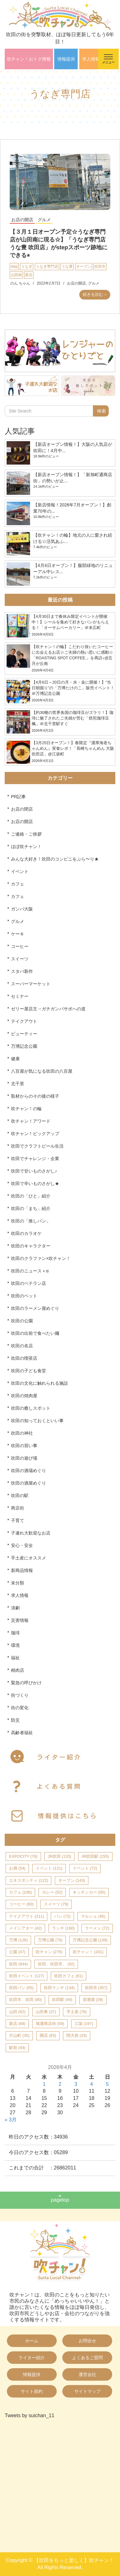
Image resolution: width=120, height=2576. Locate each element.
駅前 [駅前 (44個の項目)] (17, 2047)
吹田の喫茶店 (24, 1358)
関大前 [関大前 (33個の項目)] (76, 2035)
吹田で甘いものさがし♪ (34, 1170)
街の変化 (20, 1707)
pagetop (60, 2200)
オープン (83, 266)
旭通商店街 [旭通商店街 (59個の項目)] (50, 2023)
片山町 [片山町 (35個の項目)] (19, 2035)
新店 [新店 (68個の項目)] (17, 2023)
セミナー (20, 996)
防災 (15, 1720)
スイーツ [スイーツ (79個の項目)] (56, 1904)
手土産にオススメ (28, 1557)
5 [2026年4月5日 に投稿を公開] (107, 2084)
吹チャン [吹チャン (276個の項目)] (49, 1951)
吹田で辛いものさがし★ (35, 1183)
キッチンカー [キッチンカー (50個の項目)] (89, 1892)
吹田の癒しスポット (30, 1408)
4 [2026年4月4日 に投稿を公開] (91, 2084)
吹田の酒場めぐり (28, 1470)
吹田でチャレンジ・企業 (35, 1158)
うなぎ (26, 266)
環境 (15, 1645)
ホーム (31, 2340)
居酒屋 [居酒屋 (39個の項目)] (93, 1999)
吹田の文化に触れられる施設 (39, 1383)
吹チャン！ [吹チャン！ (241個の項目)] (88, 1951)
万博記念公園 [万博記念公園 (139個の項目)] (90, 1940)
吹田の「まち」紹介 (30, 1208)
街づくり (20, 1695)
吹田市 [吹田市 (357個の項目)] (96, 1987)
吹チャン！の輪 (26, 1108)
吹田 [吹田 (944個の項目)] (18, 1964)
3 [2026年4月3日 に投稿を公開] (75, 2084)
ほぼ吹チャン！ (26, 846)
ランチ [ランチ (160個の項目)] (63, 1928)
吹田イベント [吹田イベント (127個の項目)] (26, 1975)
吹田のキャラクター (30, 1245)
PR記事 (18, 796)
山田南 (16, 275)
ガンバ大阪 (22, 908)
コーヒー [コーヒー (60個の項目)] (21, 1904)
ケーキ (17, 933)
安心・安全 (22, 1545)
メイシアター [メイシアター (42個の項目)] (25, 1928)
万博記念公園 (24, 1046)
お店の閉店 (22, 809)
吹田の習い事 (24, 1445)
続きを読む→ (95, 294)
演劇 (15, 1607)
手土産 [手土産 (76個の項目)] (76, 2011)
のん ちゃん (20, 283)
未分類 (17, 1582)
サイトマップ (87, 2391)
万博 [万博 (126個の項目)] (18, 1940)
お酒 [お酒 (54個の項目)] (17, 1868)
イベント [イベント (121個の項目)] (49, 1868)
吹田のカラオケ (26, 1233)
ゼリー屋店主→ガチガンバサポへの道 (48, 1008)
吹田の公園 (22, 1320)
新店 (29, 275)
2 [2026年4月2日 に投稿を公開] (60, 2084)
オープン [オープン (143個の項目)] (71, 1880)
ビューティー (24, 1033)
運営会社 (87, 2374)
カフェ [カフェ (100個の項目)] (20, 1892)
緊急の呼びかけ (26, 1682)
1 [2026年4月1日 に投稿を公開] (44, 2084)
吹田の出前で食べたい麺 (35, 1333)
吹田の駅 (20, 1495)
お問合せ (87, 2340)
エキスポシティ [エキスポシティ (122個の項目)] (28, 1880)
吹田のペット (24, 1295)
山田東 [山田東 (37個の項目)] (46, 2011)
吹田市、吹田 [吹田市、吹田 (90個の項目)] (25, 1999)
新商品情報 (22, 1570)
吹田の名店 (22, 1345)
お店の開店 (22, 219)
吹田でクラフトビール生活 (37, 1146)
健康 (15, 1058)
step (14, 266)
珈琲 (15, 1632)
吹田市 (100, 266)
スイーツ (20, 958)
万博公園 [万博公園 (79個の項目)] (50, 1940)
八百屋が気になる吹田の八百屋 (41, 1071)
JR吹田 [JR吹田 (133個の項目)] (59, 1856)
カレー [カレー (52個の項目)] (52, 1892)
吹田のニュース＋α (30, 1270)
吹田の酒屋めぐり (28, 1483)
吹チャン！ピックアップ (35, 1133)
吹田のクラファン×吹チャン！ (40, 1258)
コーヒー (20, 946)
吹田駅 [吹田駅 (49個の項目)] (62, 1999)
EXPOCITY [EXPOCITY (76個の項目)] (23, 1856)
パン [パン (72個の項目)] (62, 1916)
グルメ (44, 219)
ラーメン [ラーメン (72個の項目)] (97, 1928)
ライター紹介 (31, 2357)
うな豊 (67, 266)
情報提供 (66, 58)
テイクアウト (24, 1021)
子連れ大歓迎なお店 (30, 1532)
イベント (20, 871)
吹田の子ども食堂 (28, 1370)
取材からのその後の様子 (35, 1096)
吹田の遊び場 (24, 1458)
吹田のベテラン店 (28, 1283)
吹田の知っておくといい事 (37, 1420)
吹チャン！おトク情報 (29, 58)
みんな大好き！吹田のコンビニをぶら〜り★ (55, 858)
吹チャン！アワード (30, 1121)
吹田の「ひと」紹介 (30, 1195)
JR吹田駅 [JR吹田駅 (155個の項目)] (95, 1856)
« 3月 (11, 2119)
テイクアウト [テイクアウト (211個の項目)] (26, 1916)
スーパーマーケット (30, 983)
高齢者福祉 (22, 1732)
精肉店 (17, 1670)
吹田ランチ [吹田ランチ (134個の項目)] (59, 1987)
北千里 (17, 1083)
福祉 (15, 1657)
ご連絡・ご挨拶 (26, 834)
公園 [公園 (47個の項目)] (17, 1951)
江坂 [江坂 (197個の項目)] (84, 2023)
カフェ (17, 883)
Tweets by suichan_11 (29, 2415)
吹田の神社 (22, 1433)
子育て (17, 1520)
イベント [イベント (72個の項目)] (85, 1868)
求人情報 (91, 58)
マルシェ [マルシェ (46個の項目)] (93, 1916)
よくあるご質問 (87, 2357)
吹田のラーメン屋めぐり (35, 1308)
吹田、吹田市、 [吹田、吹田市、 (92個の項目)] (56, 1964)
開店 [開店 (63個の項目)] (48, 2035)
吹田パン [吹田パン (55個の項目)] (21, 1987)
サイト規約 (32, 2391)
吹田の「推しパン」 (30, 1220)
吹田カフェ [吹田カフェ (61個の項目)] (68, 1975)
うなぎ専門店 (47, 266)
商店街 (17, 1507)
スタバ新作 (22, 971)
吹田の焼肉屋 (24, 1395)
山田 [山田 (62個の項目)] (17, 2011)
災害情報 (20, 1620)
